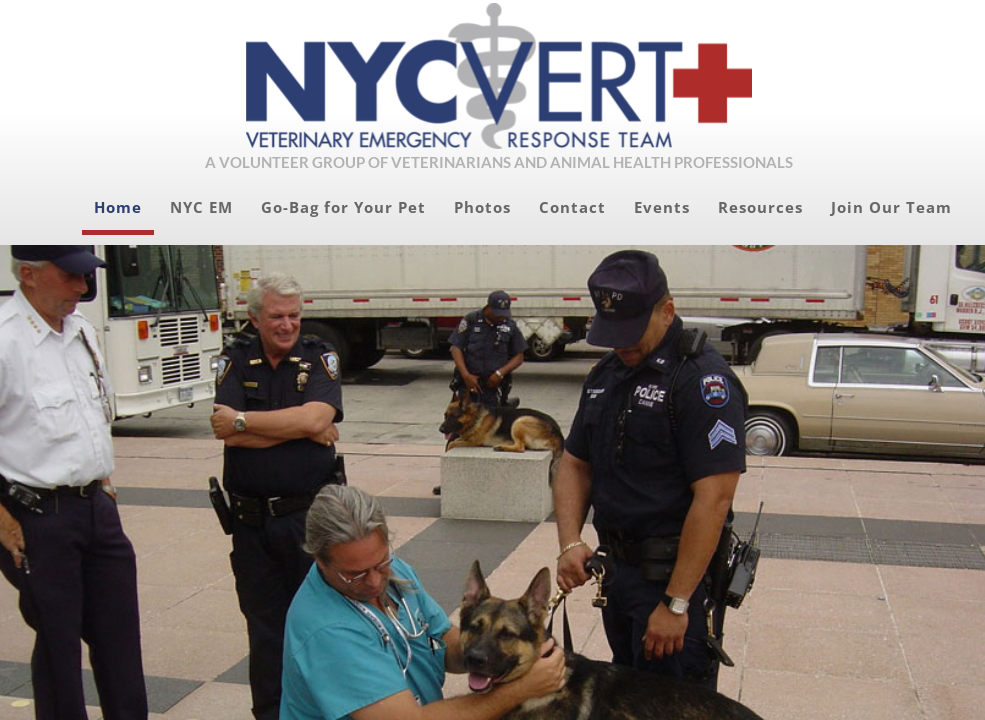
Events (662, 207)
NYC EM (201, 207)
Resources (760, 207)
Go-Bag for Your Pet (343, 207)
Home (118, 207)
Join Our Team (891, 207)
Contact (572, 207)
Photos (482, 207)
